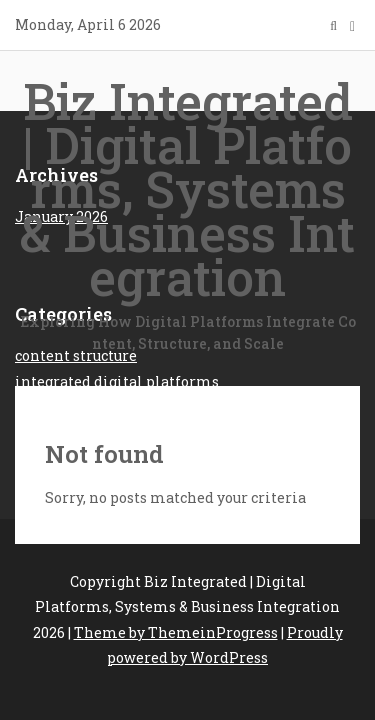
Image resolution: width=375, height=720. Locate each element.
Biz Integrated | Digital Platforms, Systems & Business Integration (187, 212)
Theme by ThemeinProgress (176, 632)
